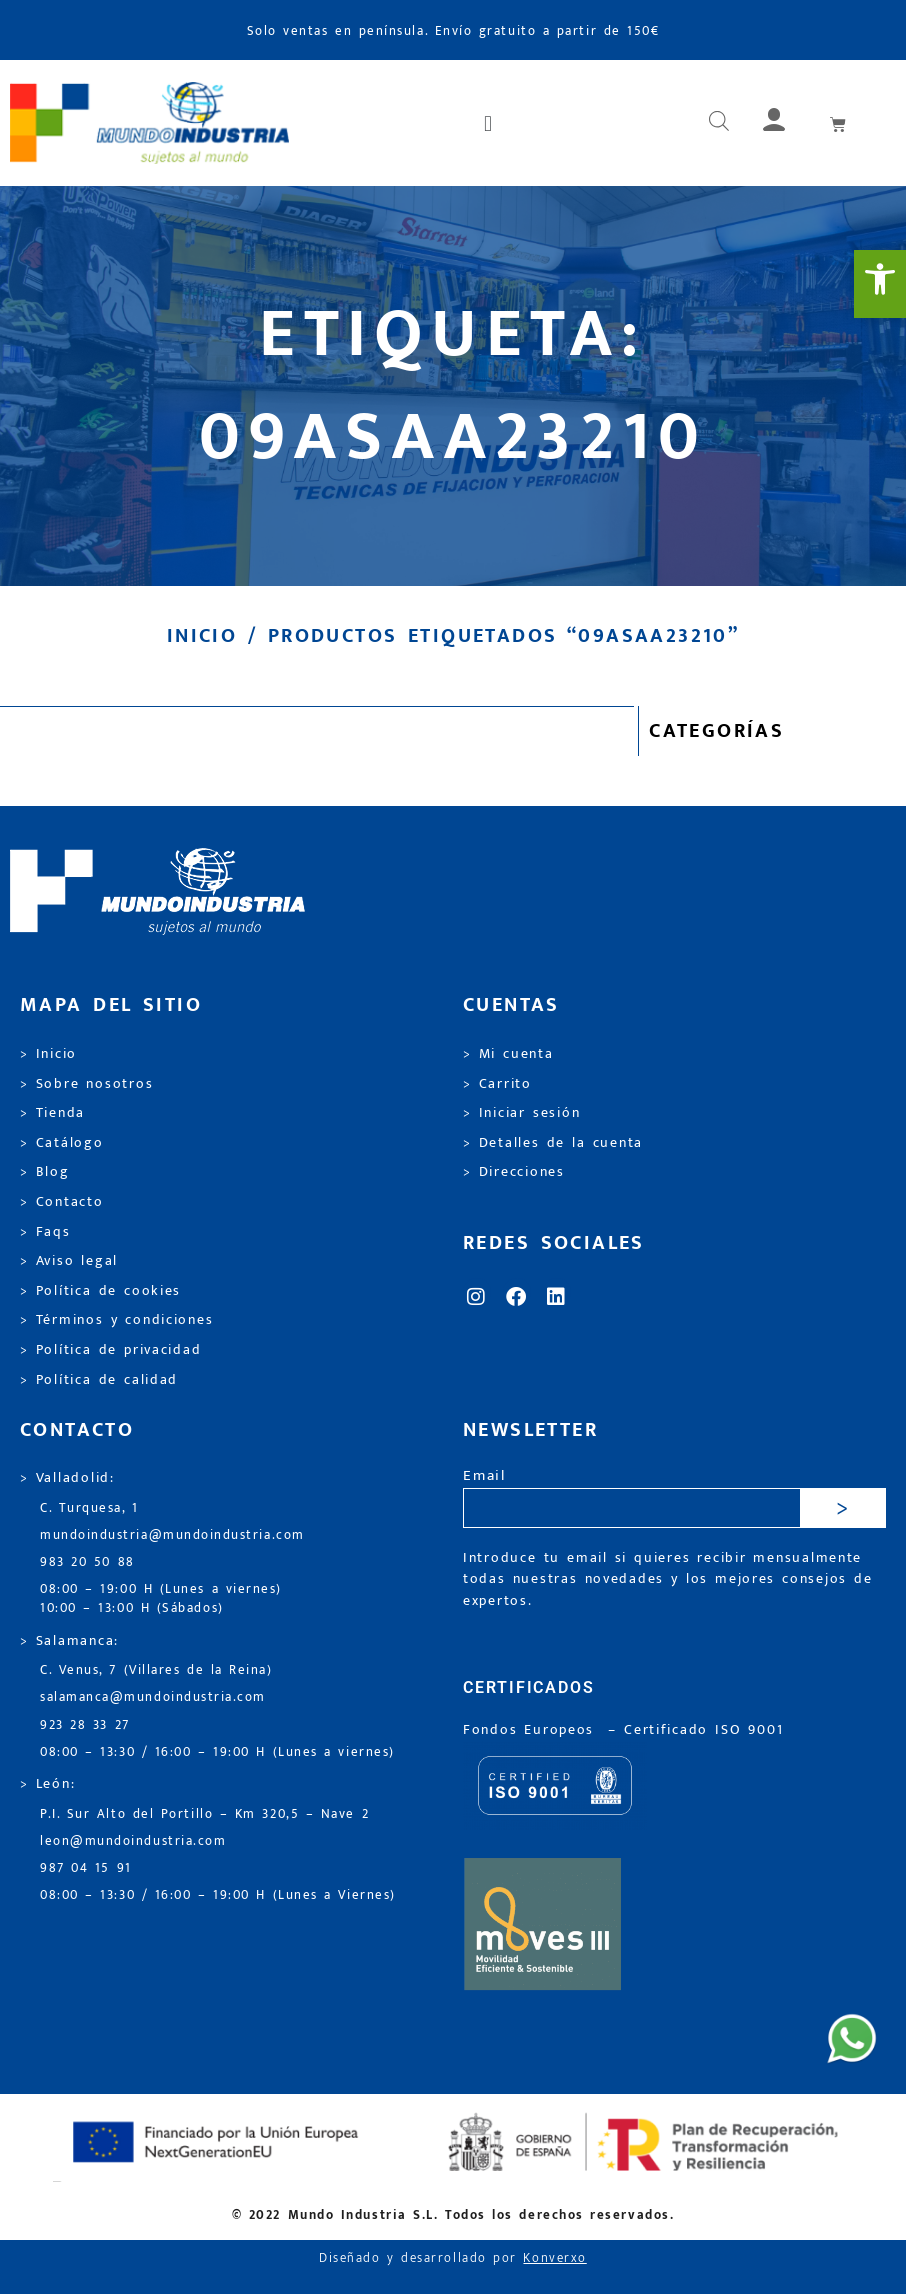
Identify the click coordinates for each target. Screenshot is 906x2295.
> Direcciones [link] (514, 1172)
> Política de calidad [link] (99, 1380)
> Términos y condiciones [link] (116, 1320)
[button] (489, 123)
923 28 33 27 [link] (85, 1725)
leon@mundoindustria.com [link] (133, 1841)
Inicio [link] (202, 636)
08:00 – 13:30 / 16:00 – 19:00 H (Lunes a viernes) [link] (217, 1752)
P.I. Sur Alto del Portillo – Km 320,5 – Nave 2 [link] (204, 1814)
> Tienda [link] (52, 1113)
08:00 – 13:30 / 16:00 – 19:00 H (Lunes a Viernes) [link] (218, 1895)
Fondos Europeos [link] (532, 1730)
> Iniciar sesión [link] (521, 1113)
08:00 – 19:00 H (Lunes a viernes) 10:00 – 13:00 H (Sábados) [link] (161, 1599)
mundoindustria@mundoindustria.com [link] (172, 1535)
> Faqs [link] (45, 1232)
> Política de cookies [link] (100, 1291)
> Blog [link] (45, 1172)
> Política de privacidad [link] (110, 1350)
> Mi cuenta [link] (508, 1054)
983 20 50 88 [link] (87, 1562)
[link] (880, 284)
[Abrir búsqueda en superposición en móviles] (719, 123)
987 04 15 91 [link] (86, 1868)
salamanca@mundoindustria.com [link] (153, 1697)
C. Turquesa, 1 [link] (89, 1508)
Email (484, 1476)
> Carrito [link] (497, 1084)
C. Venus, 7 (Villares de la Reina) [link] (156, 1670)
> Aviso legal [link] (69, 1261)
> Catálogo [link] (62, 1143)
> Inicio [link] (48, 1054)
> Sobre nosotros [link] (86, 1084)
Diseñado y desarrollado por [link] (453, 2258)
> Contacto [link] (62, 1202)
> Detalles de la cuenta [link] (553, 1143)
